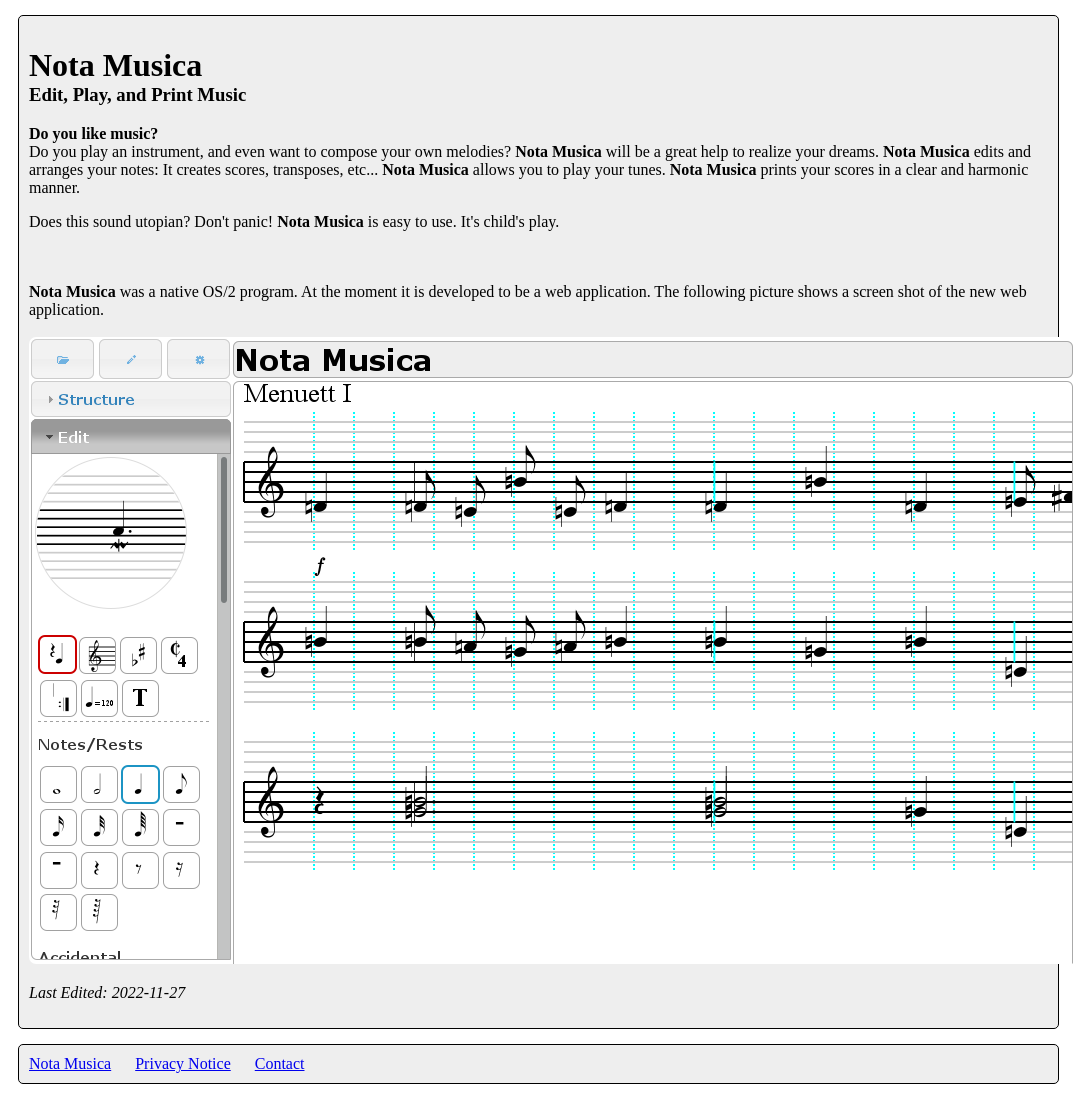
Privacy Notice (183, 1063)
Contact (280, 1063)
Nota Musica (70, 1063)
